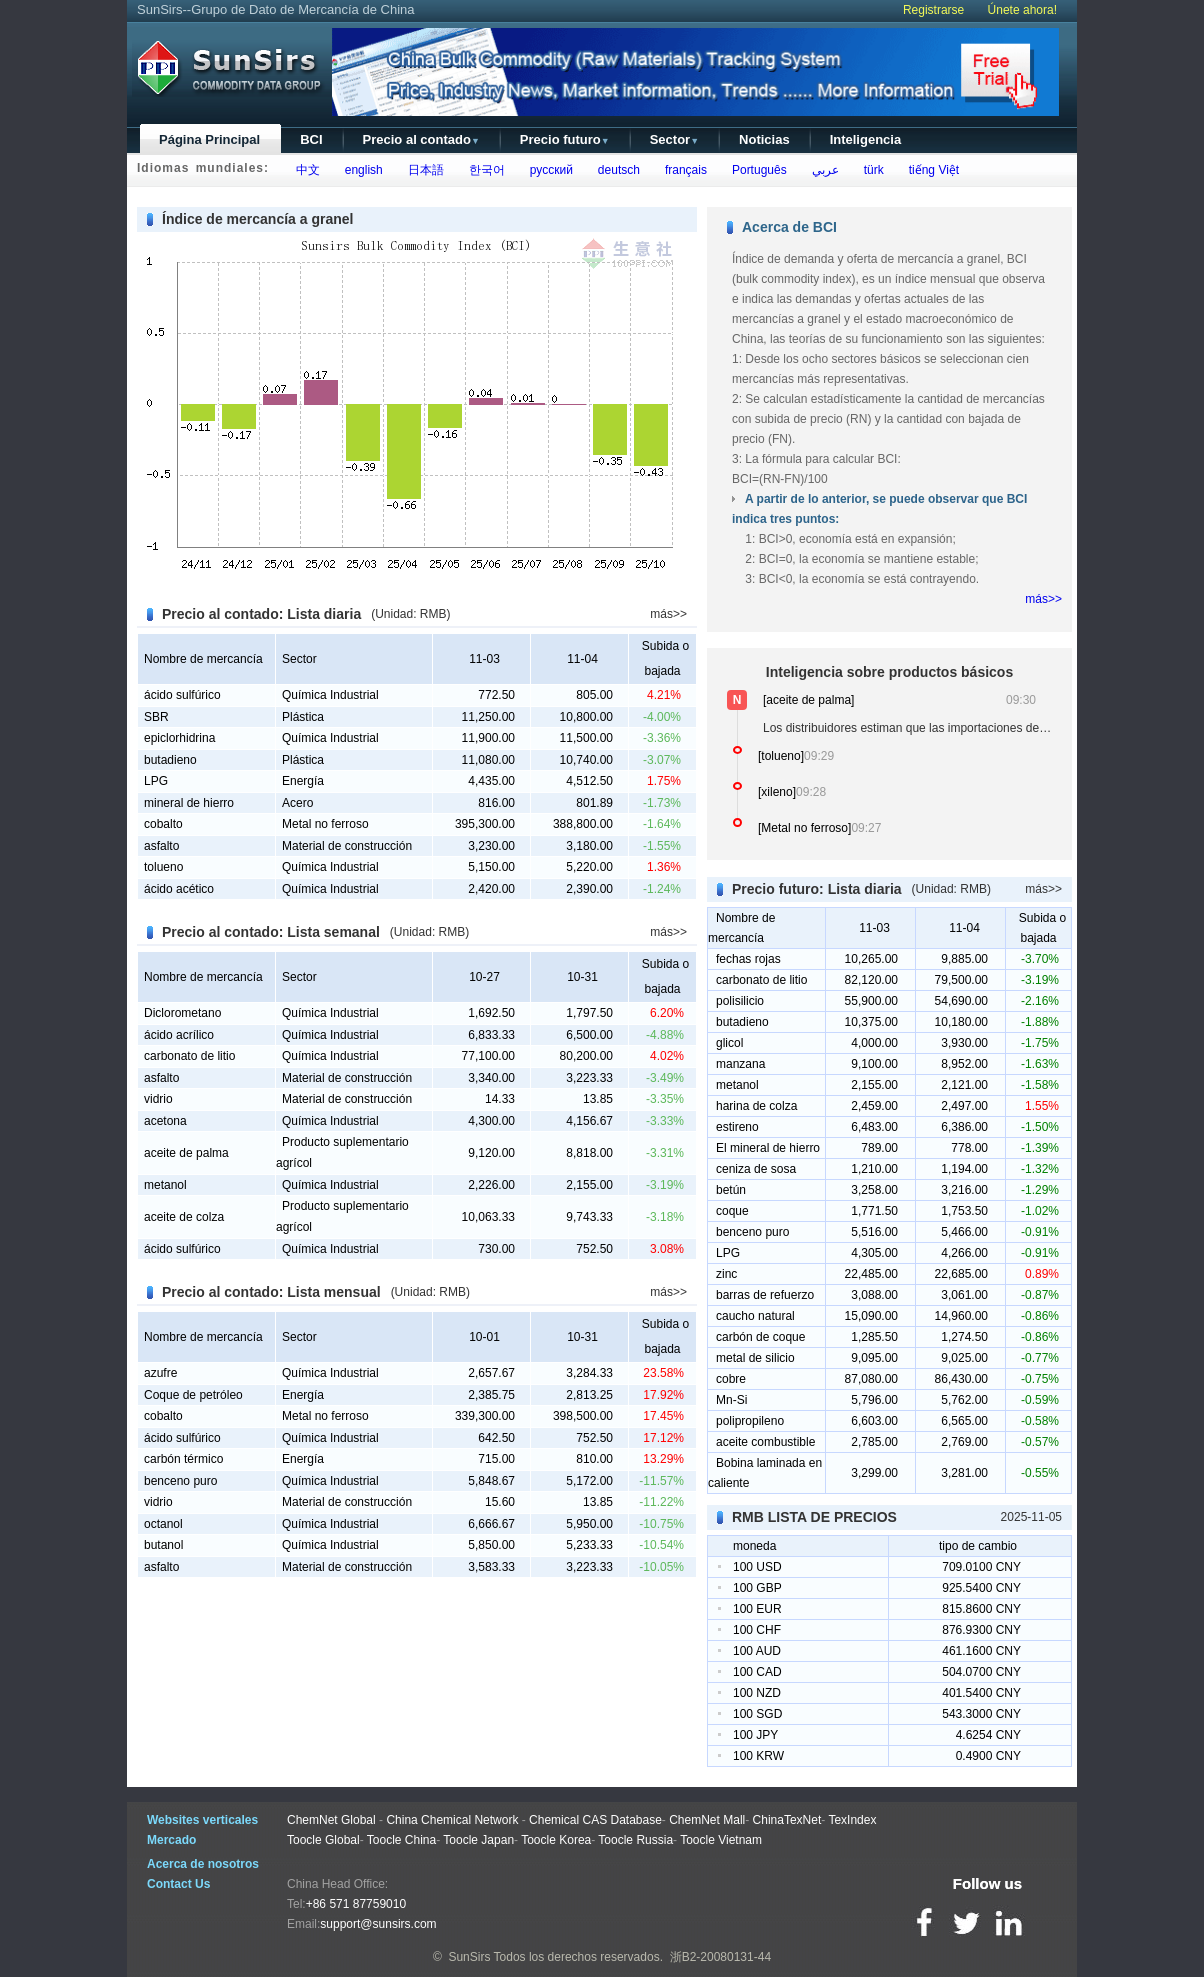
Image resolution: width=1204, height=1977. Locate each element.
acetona (165, 1121)
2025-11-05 (1031, 1517)
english (360, 170)
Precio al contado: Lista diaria (261, 614)
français (682, 170)
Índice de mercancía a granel (257, 219)
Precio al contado (421, 139)
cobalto (163, 824)
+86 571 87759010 (356, 1904)
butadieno (170, 760)
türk (870, 170)
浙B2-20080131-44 (720, 1957)
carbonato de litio (189, 1056)
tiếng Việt (930, 170)
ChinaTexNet (787, 1820)
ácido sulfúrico (182, 695)
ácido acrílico (179, 1035)
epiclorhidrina (179, 738)
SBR (156, 717)
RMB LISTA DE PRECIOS (814, 1517)
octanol (163, 1524)
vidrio (158, 1099)
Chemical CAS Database (595, 1820)
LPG (156, 781)
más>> (668, 614)
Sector (674, 139)
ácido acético (179, 889)
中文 (304, 170)
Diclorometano (182, 1013)
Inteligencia (866, 139)
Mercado (171, 1840)
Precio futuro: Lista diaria (817, 889)
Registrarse (933, 10)
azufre (160, 1373)
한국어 (483, 170)
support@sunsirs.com (378, 1924)
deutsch (615, 170)
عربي (822, 170)
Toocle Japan (478, 1840)
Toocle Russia (635, 1840)
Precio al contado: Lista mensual (271, 1292)
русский (548, 170)
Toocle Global (323, 1840)
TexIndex (852, 1820)
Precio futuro (565, 139)
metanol (165, 1185)
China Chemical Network (452, 1820)
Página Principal (209, 139)
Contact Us (178, 1884)
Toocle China (401, 1840)
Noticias (764, 139)
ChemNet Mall (707, 1820)
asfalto (161, 846)
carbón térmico (183, 1459)
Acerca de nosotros (203, 1864)
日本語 (422, 170)
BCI (311, 139)
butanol (163, 1545)
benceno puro (180, 1481)
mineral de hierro (189, 803)
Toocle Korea (556, 1840)
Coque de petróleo (193, 1395)
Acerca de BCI (789, 227)
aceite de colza (184, 1217)
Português (755, 170)
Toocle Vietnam (721, 1840)
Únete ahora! (1022, 10)
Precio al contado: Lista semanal (271, 932)
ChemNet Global (331, 1820)
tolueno (163, 867)
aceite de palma (186, 1153)
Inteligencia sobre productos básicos (889, 672)
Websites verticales (202, 1820)
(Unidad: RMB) (410, 614)
